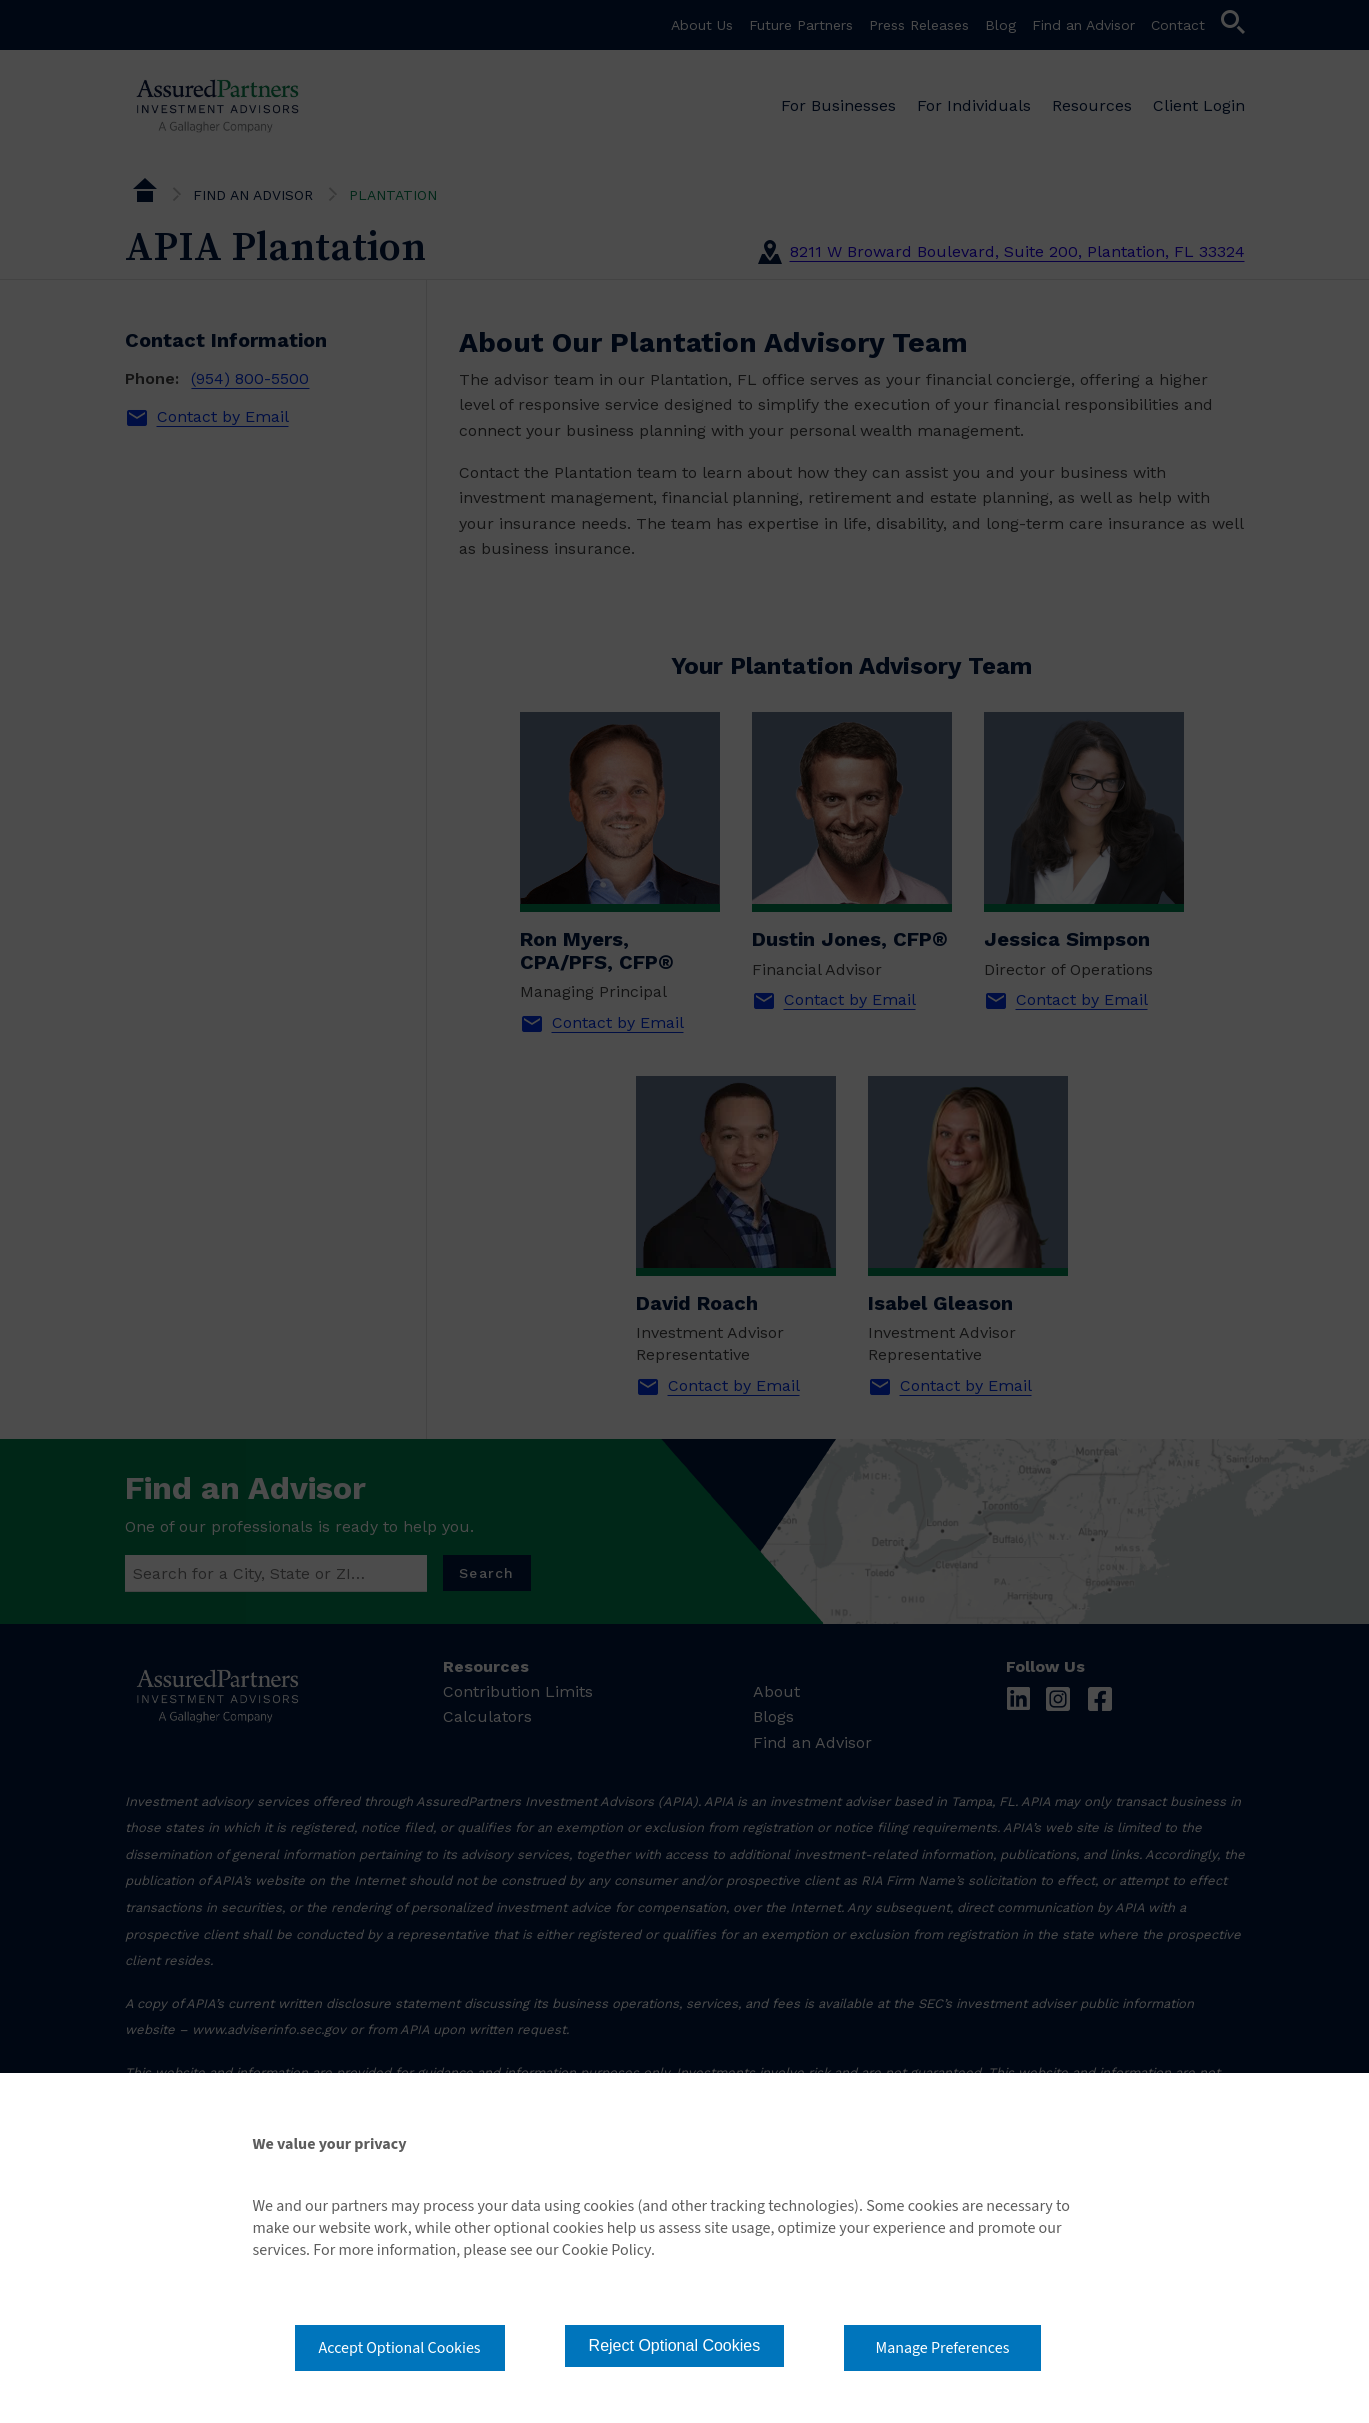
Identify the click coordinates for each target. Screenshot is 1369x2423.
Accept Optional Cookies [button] (400, 2348)
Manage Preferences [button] (943, 2348)
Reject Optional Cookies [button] (675, 2345)
